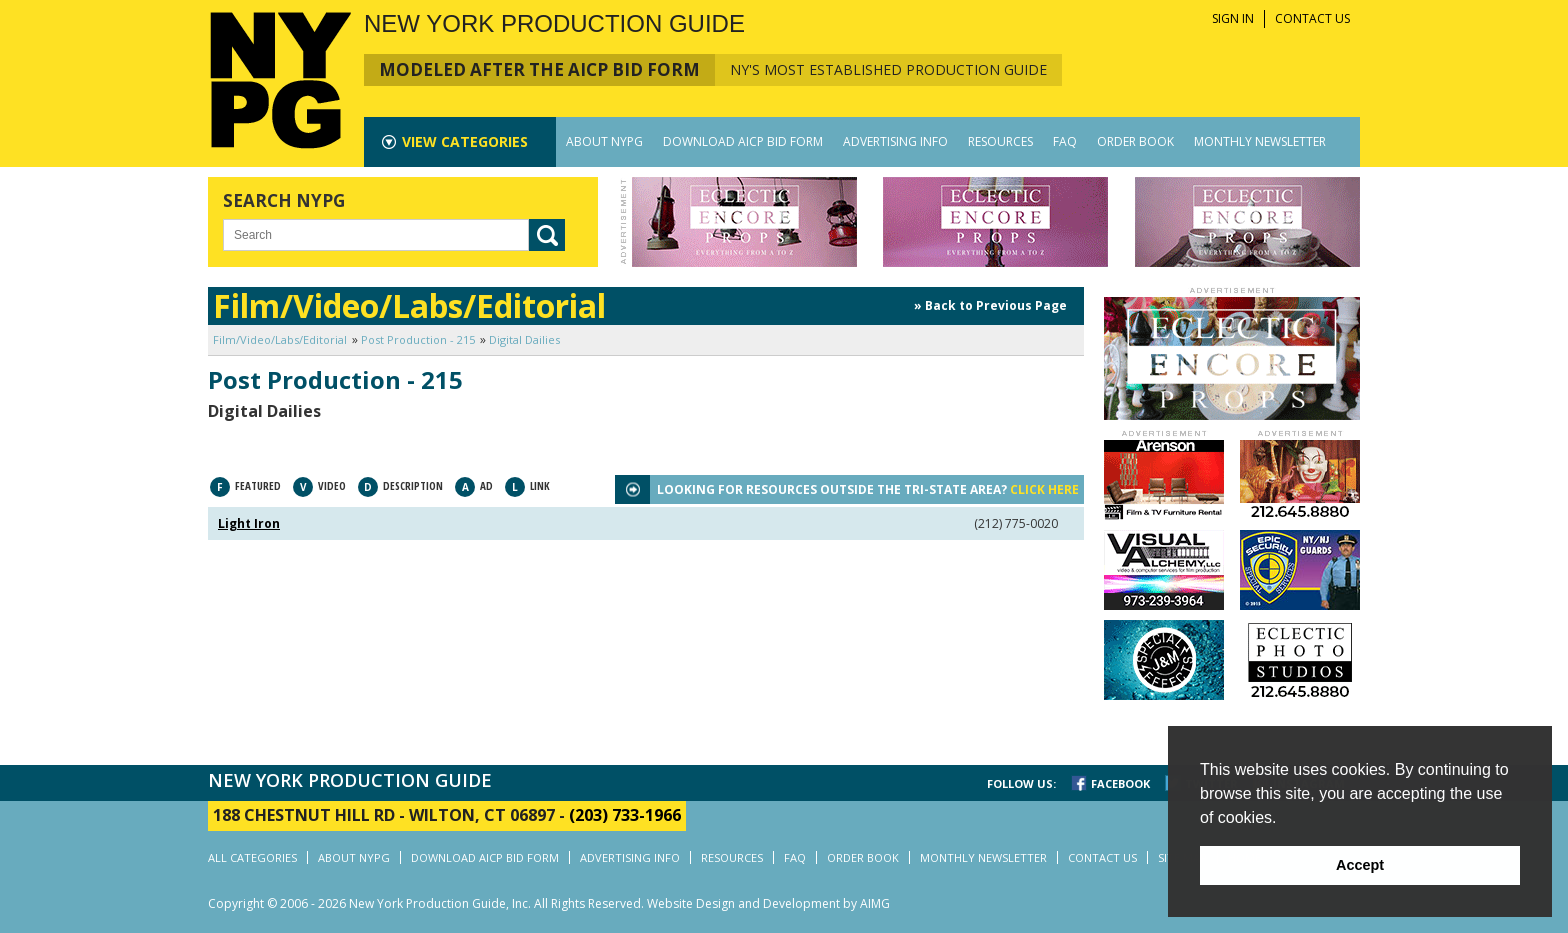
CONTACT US (1312, 18)
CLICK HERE (1044, 489)
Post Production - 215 (418, 339)
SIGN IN (1233, 18)
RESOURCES (1000, 141)
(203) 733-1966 (625, 815)
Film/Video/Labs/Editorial (280, 339)
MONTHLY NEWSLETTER (1260, 141)
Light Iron (249, 523)
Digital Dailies (524, 339)
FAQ (1065, 141)
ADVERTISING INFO (895, 141)
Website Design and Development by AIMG (768, 903)
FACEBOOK (1120, 783)
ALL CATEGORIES (252, 857)
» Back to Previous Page (990, 305)
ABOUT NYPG (604, 141)
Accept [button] (1360, 865)
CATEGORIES (465, 141)
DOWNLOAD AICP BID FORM (743, 141)
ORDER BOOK (1135, 141)
